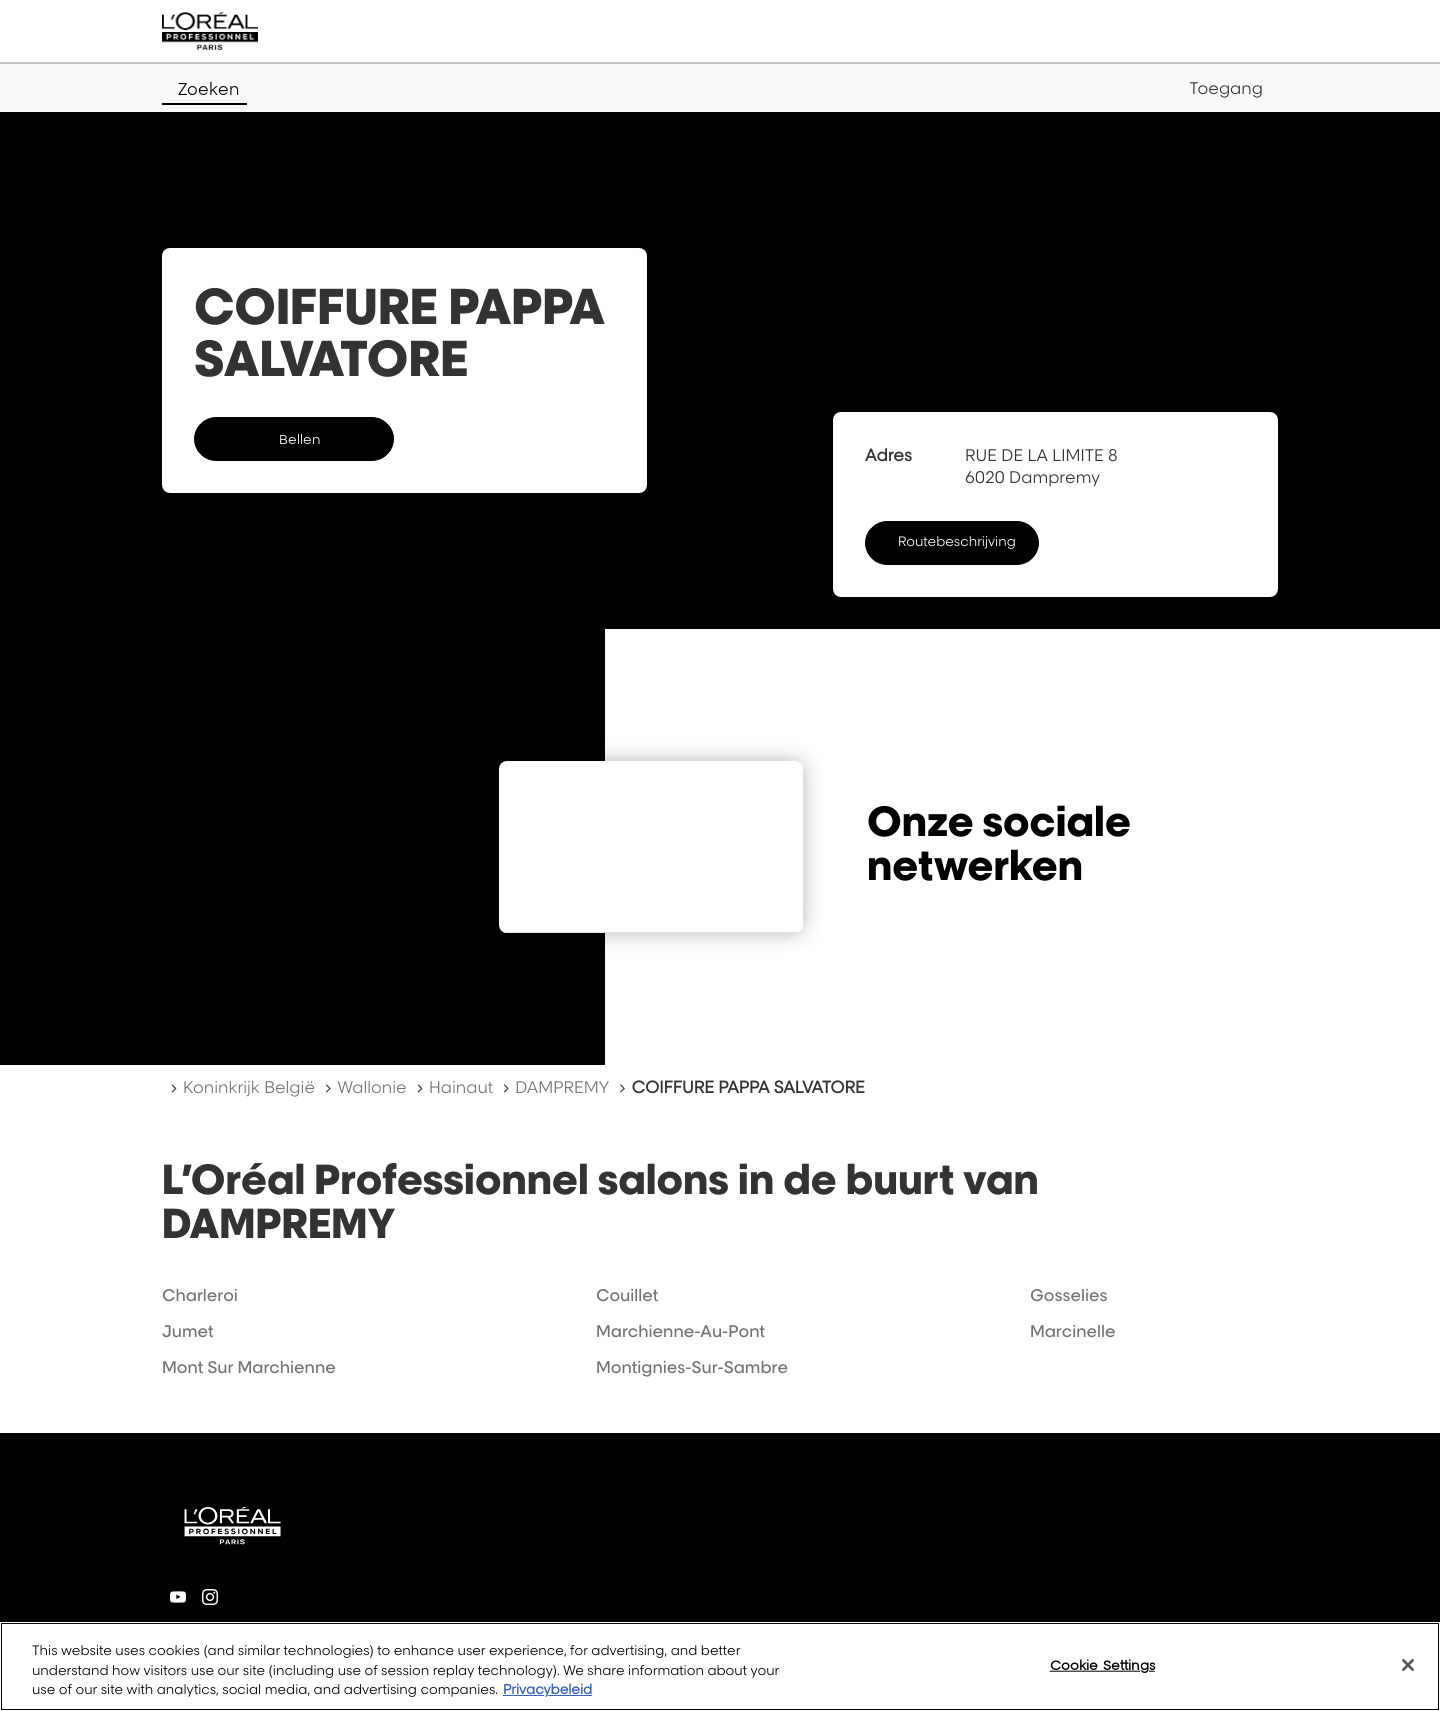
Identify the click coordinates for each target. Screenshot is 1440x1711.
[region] (720, 1666)
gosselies (1069, 1295)
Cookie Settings (1102, 1664)
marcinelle (1073, 1331)
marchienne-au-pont (680, 1331)
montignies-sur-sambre (692, 1367)
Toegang (1226, 88)
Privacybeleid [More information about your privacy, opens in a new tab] (547, 1690)
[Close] (1408, 1665)
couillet (627, 1295)
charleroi (200, 1295)
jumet (187, 1331)
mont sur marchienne (249, 1367)
